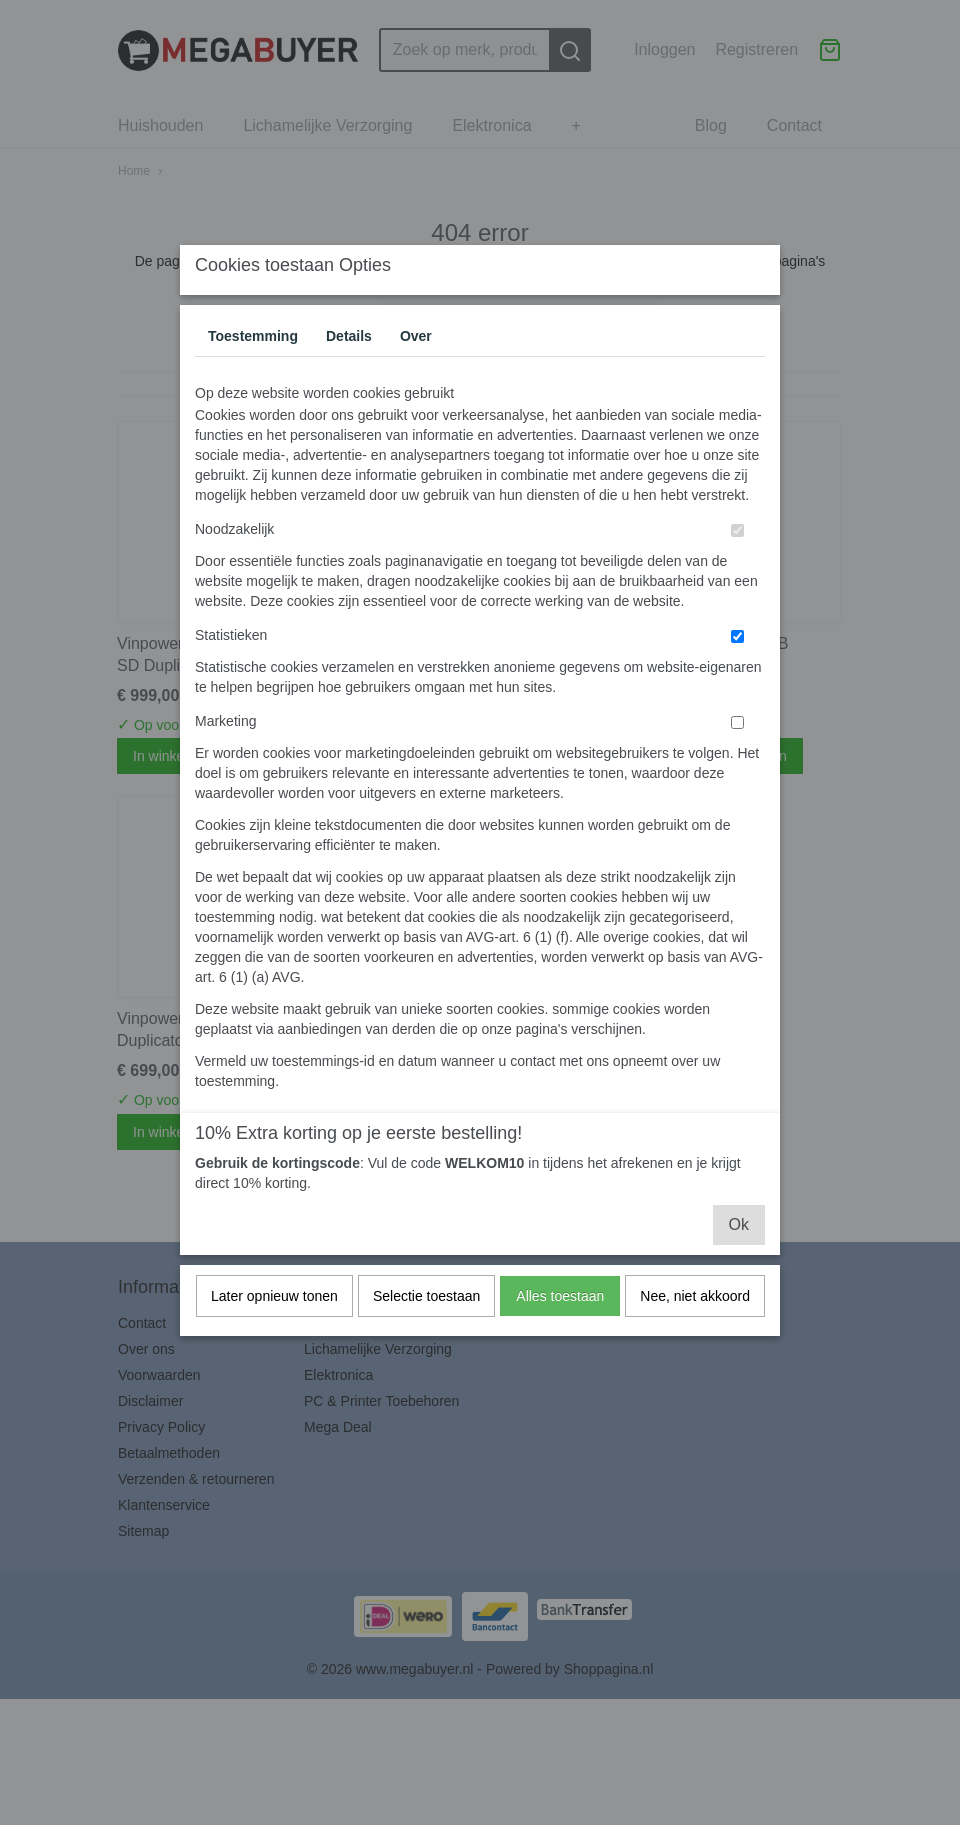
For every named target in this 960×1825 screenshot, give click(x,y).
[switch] (737, 569)
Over (416, 375)
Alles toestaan (560, 1335)
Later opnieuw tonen (274, 1335)
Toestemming (253, 375)
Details (349, 375)
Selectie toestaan (426, 1335)
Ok (739, 1263)
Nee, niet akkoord (695, 1335)
